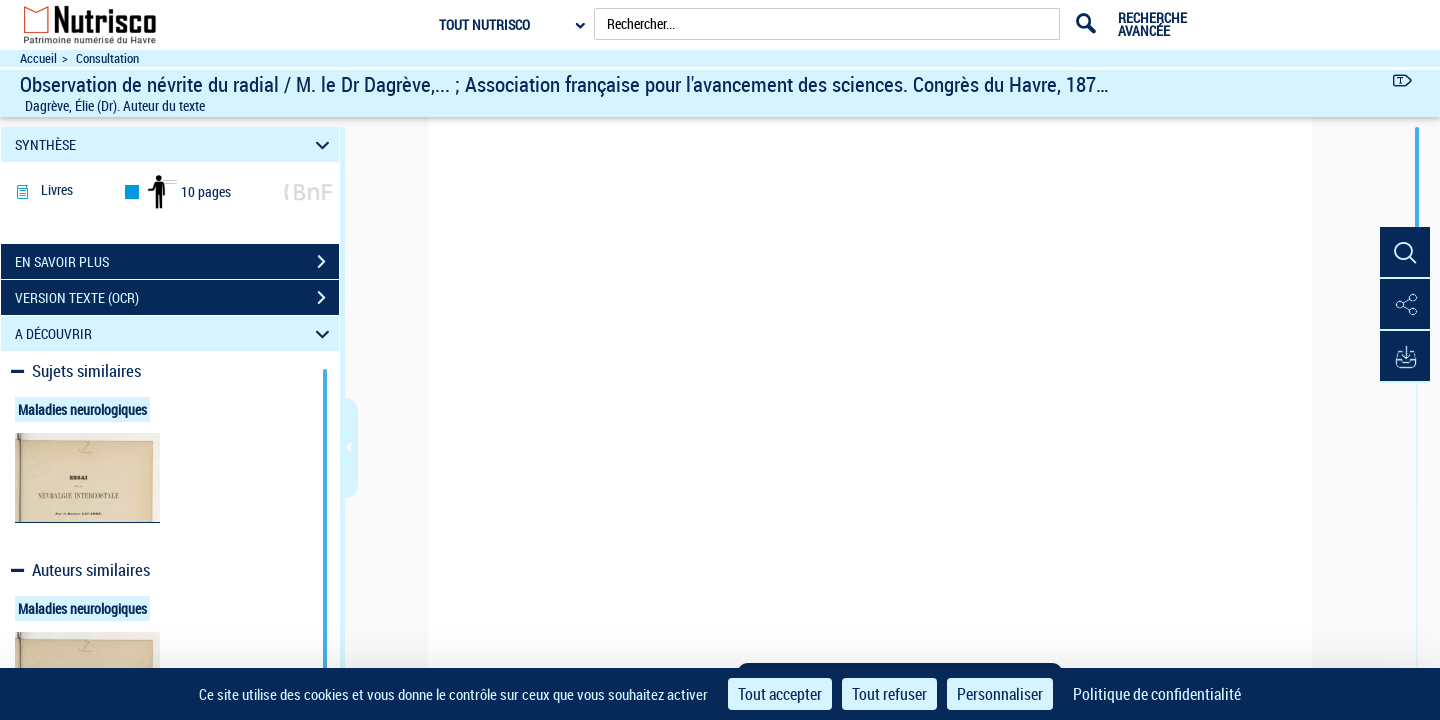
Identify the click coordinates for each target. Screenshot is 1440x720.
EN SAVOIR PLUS (177, 262)
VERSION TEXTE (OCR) (177, 298)
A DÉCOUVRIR (175, 333)
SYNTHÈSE (175, 144)
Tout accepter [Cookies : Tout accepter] (780, 694)
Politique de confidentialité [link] (1157, 694)
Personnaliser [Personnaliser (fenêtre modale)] (1000, 694)
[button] (1405, 253)
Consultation (107, 58)
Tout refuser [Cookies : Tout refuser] (889, 694)
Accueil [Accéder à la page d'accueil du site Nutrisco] (38, 58)
